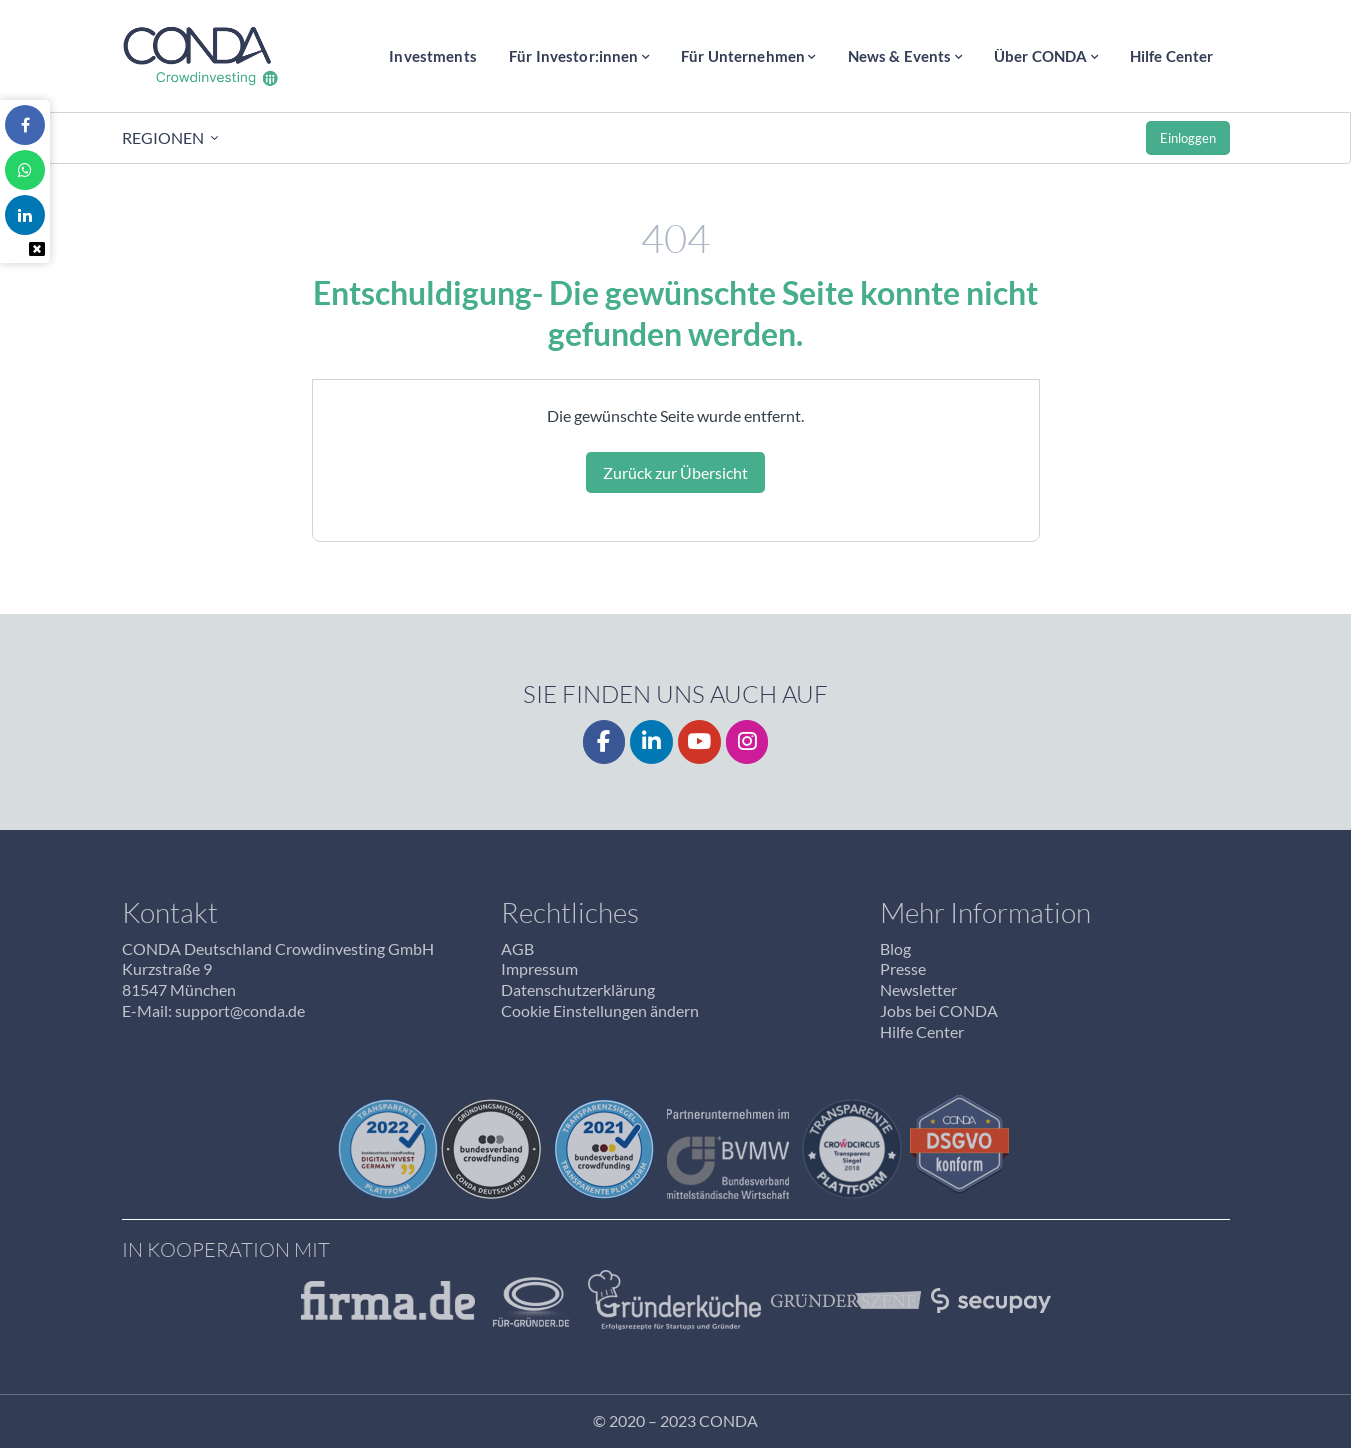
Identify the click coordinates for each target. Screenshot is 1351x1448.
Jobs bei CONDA (939, 1010)
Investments (433, 56)
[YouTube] (699, 742)
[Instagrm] (747, 742)
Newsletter (918, 989)
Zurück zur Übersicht (675, 472)
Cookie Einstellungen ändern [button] (600, 1010)
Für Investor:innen (574, 56)
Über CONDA (1041, 56)
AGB (517, 948)
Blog (895, 948)
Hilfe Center (1172, 56)
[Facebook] (604, 742)
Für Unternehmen (743, 56)
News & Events (900, 56)
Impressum (539, 968)
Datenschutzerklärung (578, 989)
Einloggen (1188, 138)
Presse (903, 968)
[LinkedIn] (651, 742)
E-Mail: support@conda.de (213, 1010)
